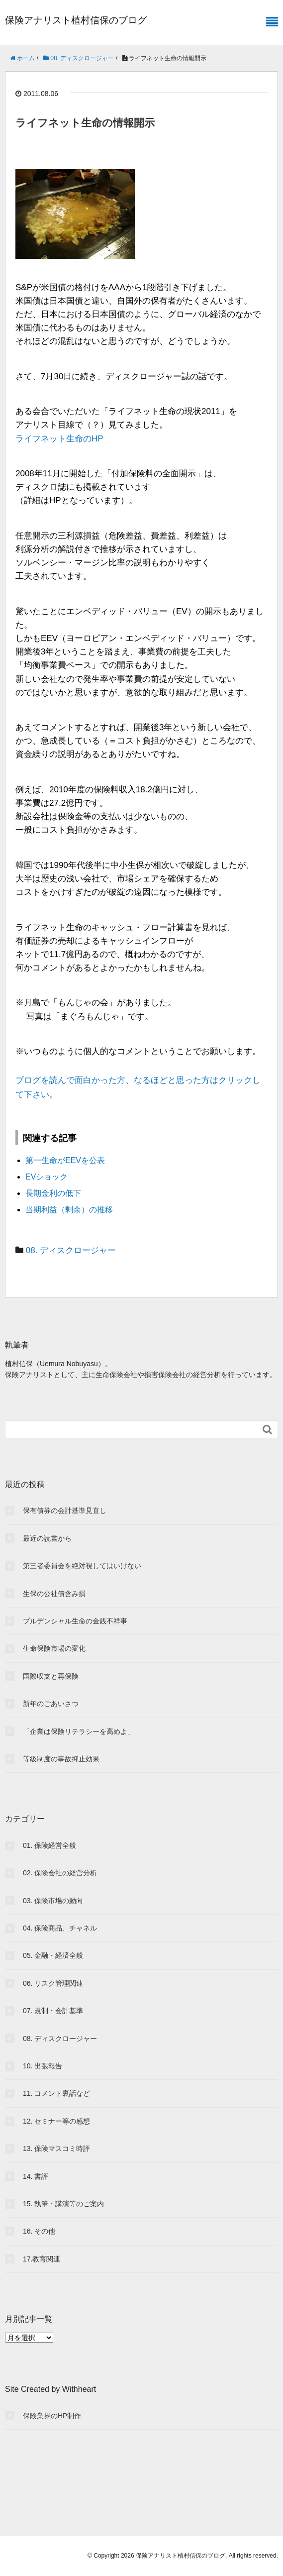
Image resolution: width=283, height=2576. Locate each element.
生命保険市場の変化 (54, 1648)
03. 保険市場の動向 (53, 1901)
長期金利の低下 (53, 1193)
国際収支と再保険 (51, 1676)
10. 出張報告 (42, 2066)
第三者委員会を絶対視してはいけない (82, 1566)
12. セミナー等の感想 (56, 2121)
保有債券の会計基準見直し (64, 1510)
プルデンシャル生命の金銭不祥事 (75, 1621)
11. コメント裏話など (56, 2093)
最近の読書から (47, 1538)
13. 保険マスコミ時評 (56, 2148)
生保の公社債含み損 (54, 1594)
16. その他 (39, 2231)
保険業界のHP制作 (52, 2416)
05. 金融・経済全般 (53, 1955)
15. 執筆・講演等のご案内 (63, 2204)
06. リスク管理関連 (53, 1983)
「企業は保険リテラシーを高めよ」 (78, 1731)
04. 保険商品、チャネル (60, 1928)
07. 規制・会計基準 (53, 2011)
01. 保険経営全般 (49, 1845)
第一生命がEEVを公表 (65, 1160)
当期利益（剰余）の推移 (69, 1209)
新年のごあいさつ (51, 1704)
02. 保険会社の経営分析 (60, 1873)
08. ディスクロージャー (71, 1250)
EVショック (46, 1177)
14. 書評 (35, 2176)
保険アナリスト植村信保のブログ (76, 20)
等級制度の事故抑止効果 (61, 1759)
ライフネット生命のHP (59, 438)
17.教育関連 (41, 2259)
